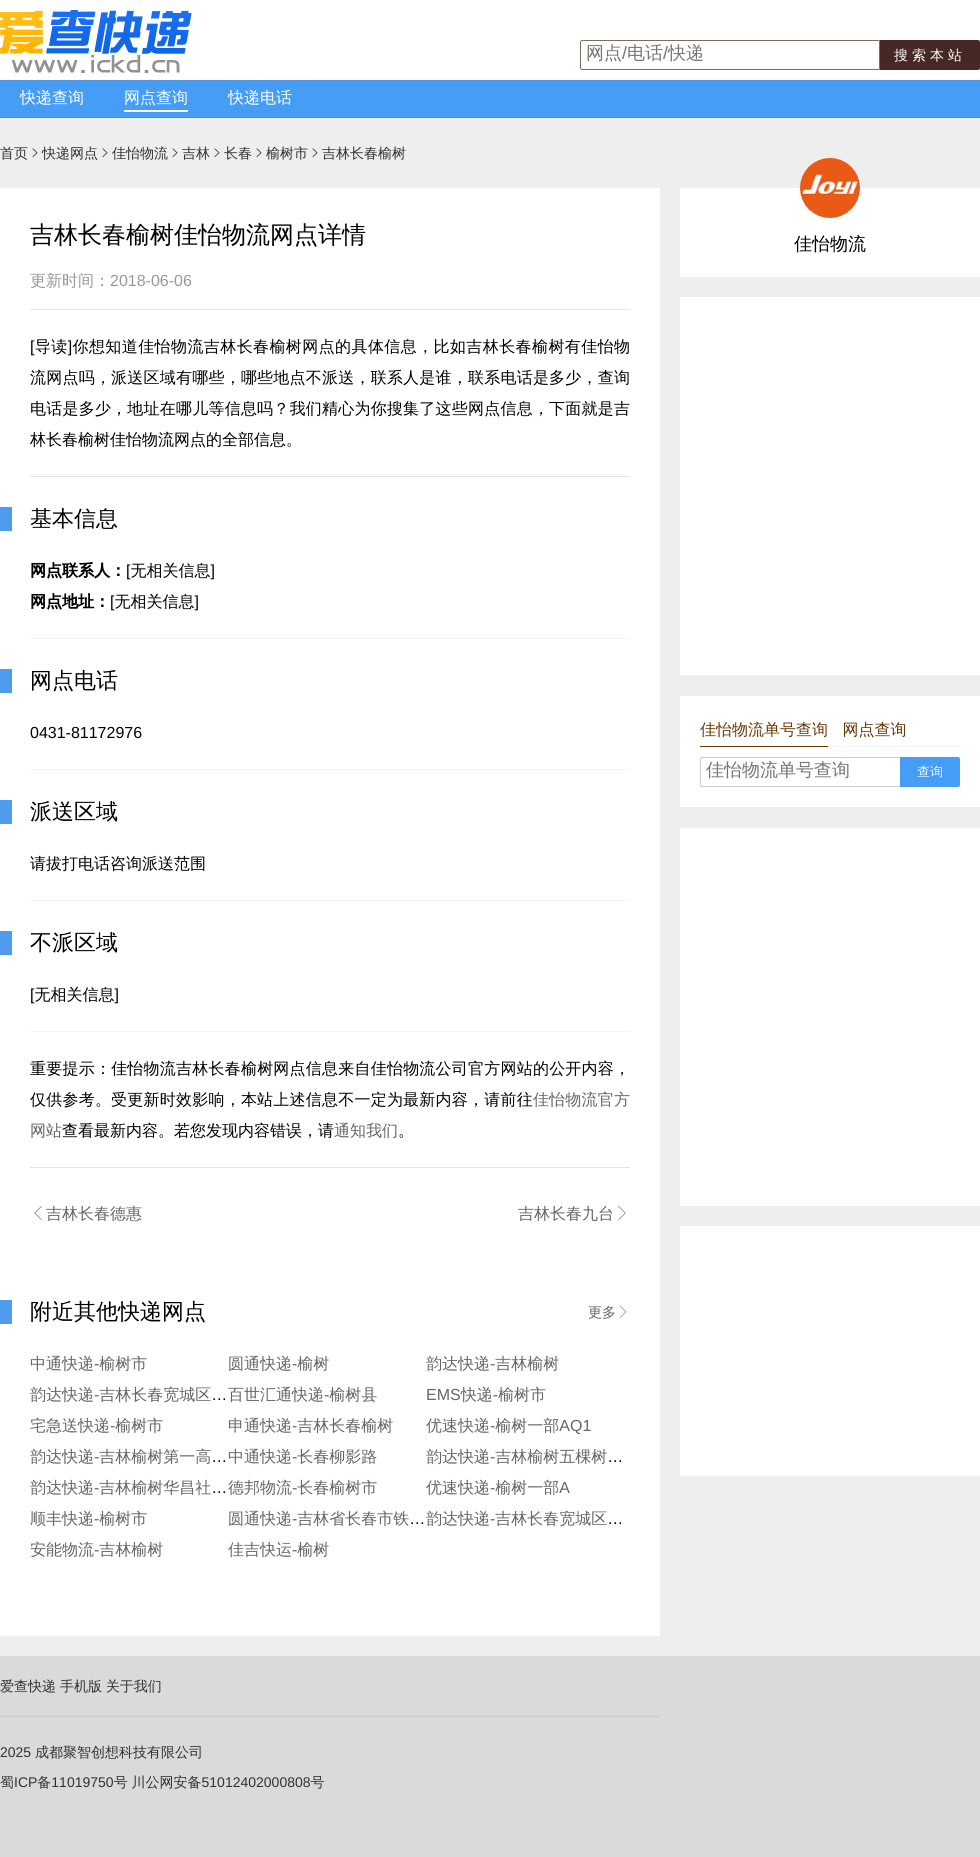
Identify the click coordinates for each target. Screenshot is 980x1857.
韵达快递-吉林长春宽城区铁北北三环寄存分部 (588, 1519)
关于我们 (134, 1686)
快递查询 (52, 98)
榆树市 (287, 153)
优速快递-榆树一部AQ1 (508, 1426)
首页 (14, 153)
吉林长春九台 (574, 1214)
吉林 (196, 153)
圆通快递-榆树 (278, 1364)
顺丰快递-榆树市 (88, 1519)
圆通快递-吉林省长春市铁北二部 (342, 1519)
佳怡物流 (140, 153)
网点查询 (156, 98)
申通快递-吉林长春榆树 (310, 1426)
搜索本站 (930, 55)
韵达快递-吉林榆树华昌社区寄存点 (152, 1488)
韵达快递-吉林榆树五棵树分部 (532, 1457)
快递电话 (260, 98)
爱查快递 (28, 1686)
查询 (930, 771)
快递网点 (70, 153)
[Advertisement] (187, 484)
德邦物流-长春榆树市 (302, 1488)
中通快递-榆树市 (88, 1364)
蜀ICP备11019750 (57, 1782)
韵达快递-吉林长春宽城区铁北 (136, 1395)
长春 (238, 153)
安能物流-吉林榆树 (96, 1550)
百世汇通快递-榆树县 (302, 1395)
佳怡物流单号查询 (764, 730)
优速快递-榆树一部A (498, 1488)
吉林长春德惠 (86, 1214)
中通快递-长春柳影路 (302, 1457)
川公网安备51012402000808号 (228, 1782)
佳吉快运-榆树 (278, 1550)
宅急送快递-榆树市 (96, 1426)
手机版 (81, 1686)
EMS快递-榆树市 (486, 1395)
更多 (609, 1312)
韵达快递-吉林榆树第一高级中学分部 (160, 1457)
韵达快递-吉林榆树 (492, 1364)
